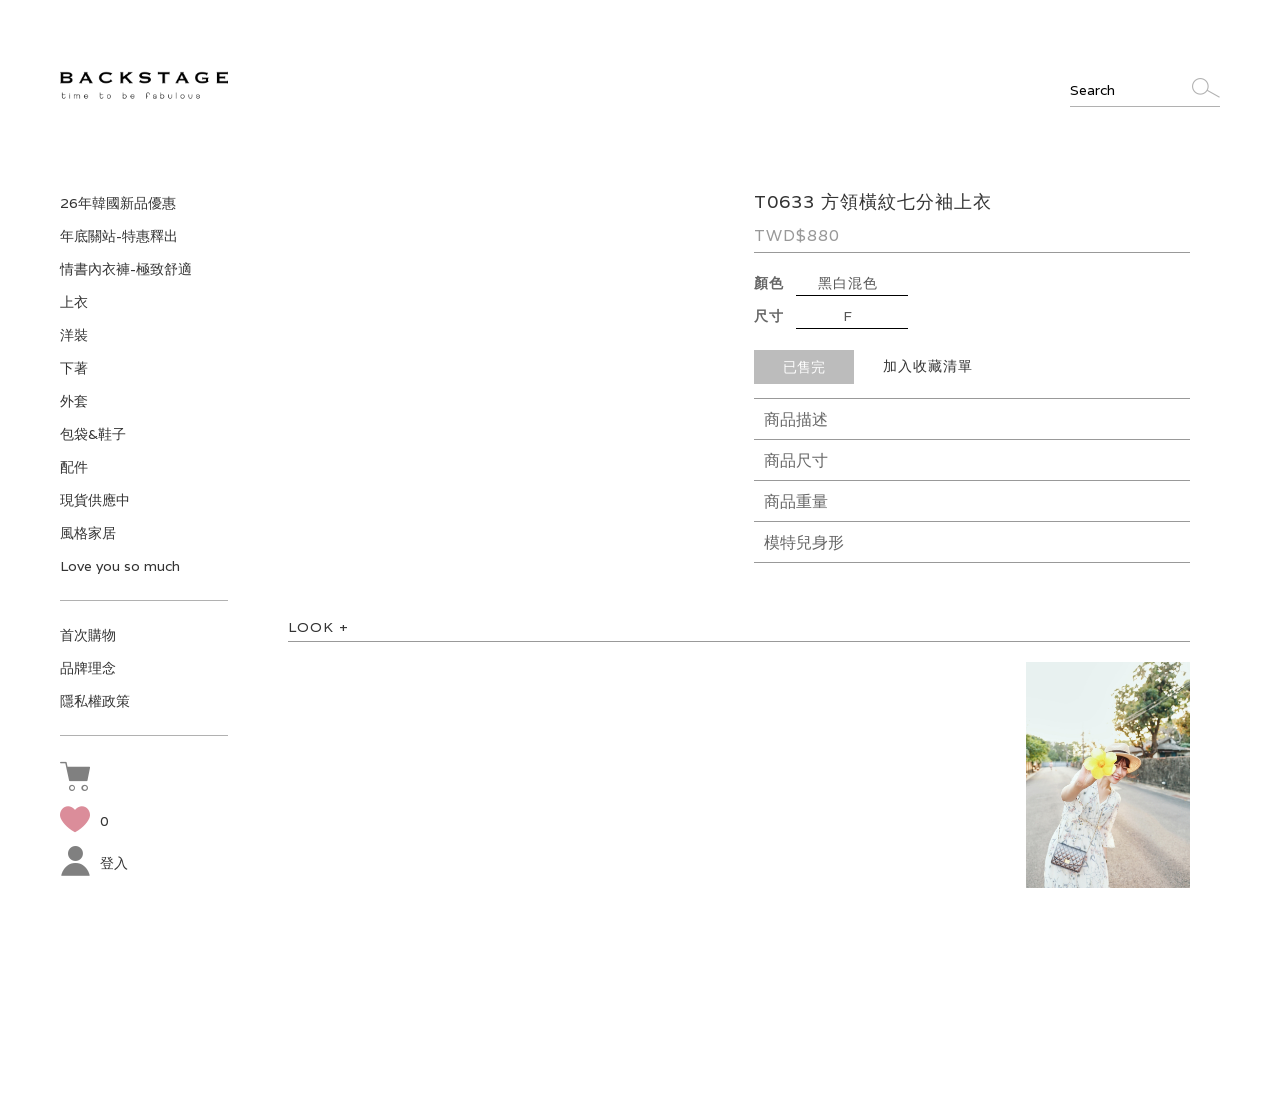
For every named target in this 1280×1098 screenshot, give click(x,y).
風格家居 (88, 533)
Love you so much (120, 566)
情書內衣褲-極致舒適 (126, 269)
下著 (74, 368)
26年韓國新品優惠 (118, 203)
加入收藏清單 (928, 366)
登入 (94, 863)
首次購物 (88, 635)
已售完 (804, 367)
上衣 (74, 302)
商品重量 (796, 501)
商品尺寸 (796, 460)
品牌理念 (88, 668)
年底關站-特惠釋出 (119, 236)
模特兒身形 (804, 542)
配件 (74, 467)
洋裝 (74, 335)
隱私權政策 (95, 701)
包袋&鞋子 (93, 434)
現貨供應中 (95, 500)
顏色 (769, 283)
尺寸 (769, 316)
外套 (74, 401)
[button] (80, 779)
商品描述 (796, 419)
